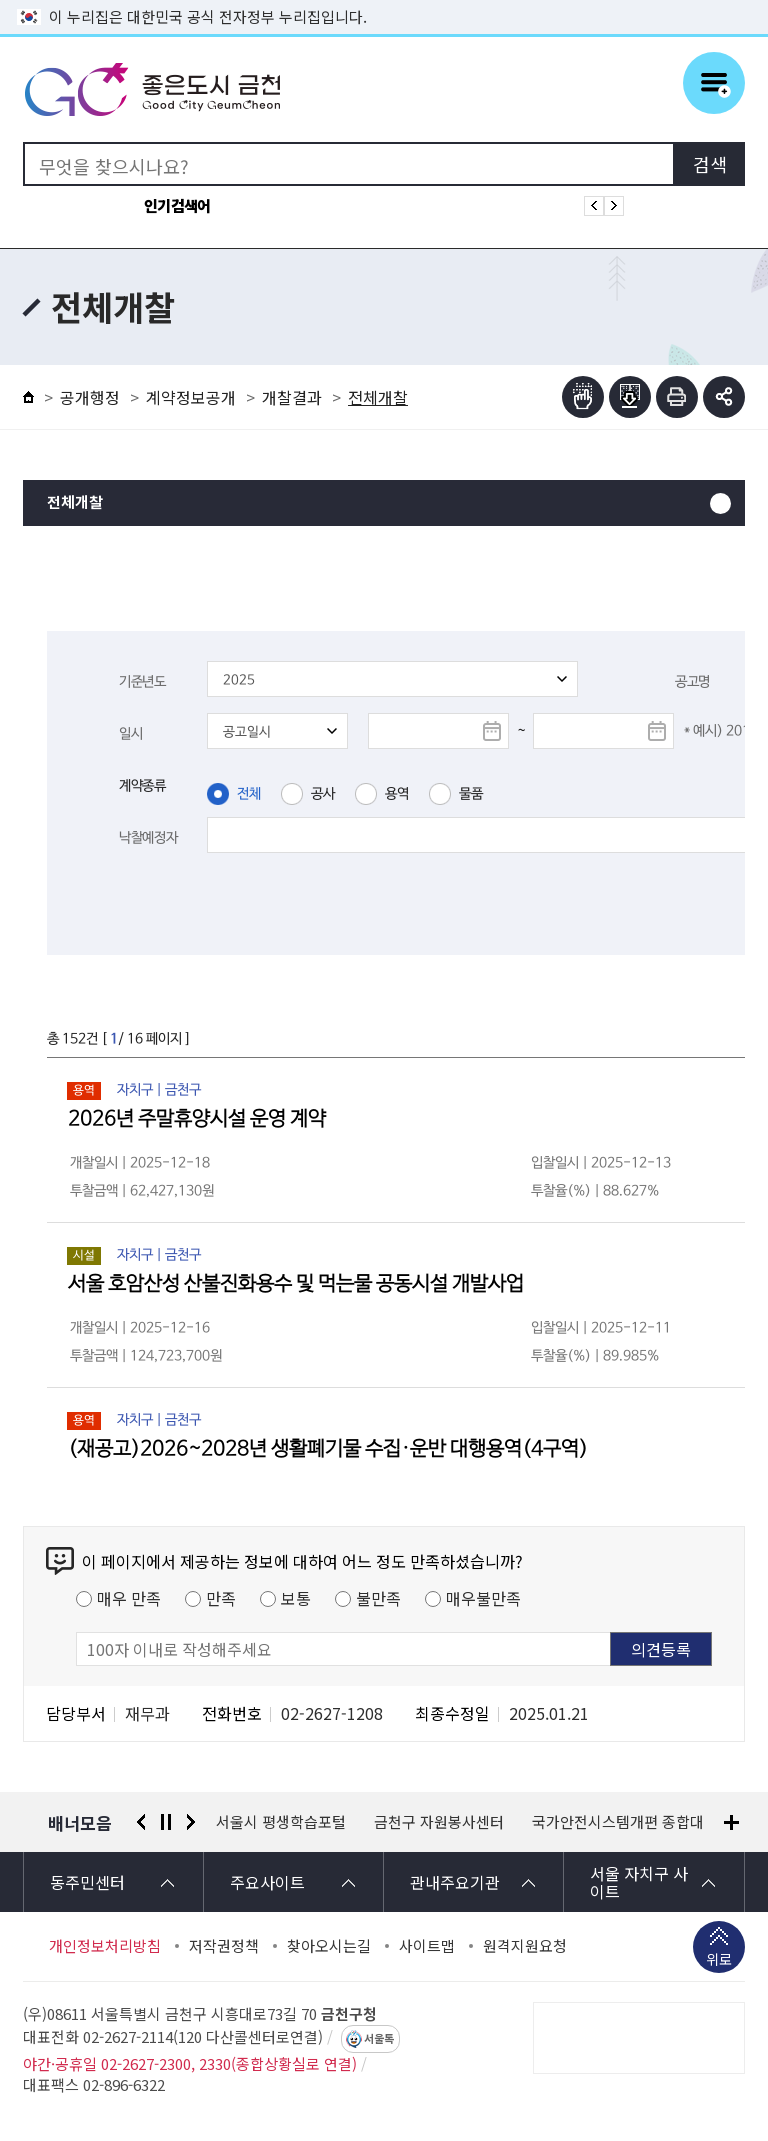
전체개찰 (75, 502)
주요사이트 (267, 1882)
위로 (719, 1961)
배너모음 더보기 (731, 1822)
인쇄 (677, 397)
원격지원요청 (525, 1946)
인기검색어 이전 (594, 206)
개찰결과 (292, 397)
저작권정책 (224, 1946)
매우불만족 (483, 1598)
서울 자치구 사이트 (639, 1882)
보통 (296, 1598)
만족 (221, 1598)
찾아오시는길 (329, 1946)
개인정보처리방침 (105, 1946)
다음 (191, 1822)
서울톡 (379, 2039)
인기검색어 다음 (614, 206)
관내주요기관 (455, 1882)
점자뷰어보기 (583, 397)
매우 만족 (129, 1598)
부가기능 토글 (724, 397)
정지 (166, 1822)
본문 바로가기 (384, 0)
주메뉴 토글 (714, 83)
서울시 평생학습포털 (457, 1822)
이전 (141, 1822)
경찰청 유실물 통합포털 (290, 1822)
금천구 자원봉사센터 (615, 1822)
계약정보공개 (191, 397)
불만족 (378, 1598)
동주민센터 (87, 1882)
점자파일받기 (630, 397)
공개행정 (90, 397)
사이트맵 (427, 1946)
